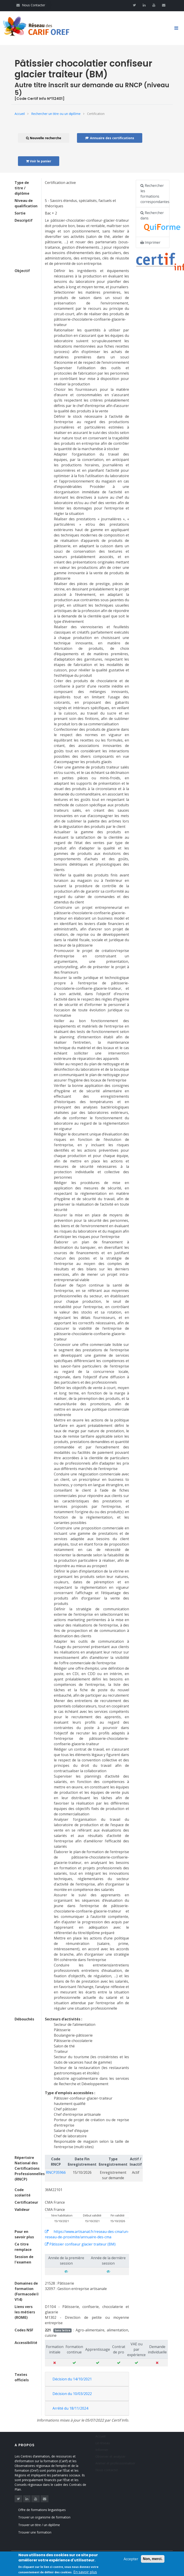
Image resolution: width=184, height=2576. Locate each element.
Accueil (20, 114)
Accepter (131, 2560)
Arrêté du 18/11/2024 (70, 2408)
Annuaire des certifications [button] (109, 138)
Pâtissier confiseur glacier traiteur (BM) (80, 2244)
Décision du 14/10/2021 (72, 2379)
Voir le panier (38, 161)
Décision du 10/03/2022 (72, 2393)
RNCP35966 (56, 2172)
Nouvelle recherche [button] (43, 138)
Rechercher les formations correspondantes (154, 193)
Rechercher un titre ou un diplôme (56, 114)
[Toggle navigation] (178, 28)
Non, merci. (152, 2560)
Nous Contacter (30, 5)
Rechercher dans (154, 222)
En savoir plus (85, 2573)
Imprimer (150, 242)
